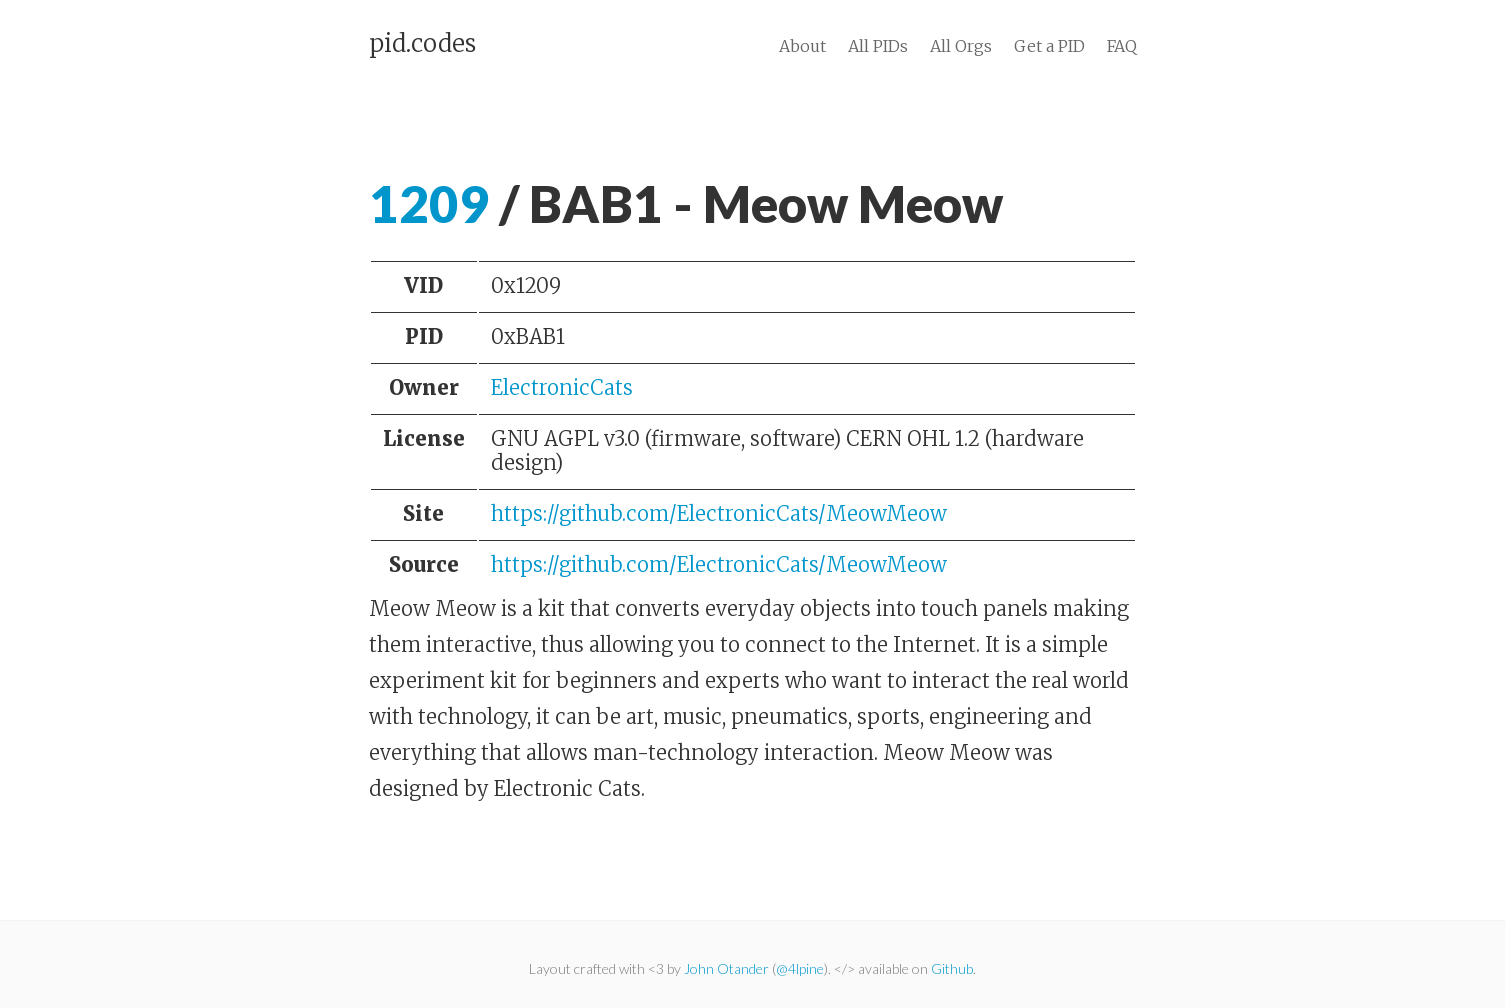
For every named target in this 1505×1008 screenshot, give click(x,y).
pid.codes (422, 44)
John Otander (726, 968)
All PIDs (878, 46)
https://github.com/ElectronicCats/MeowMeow (719, 513)
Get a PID (1049, 46)
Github (952, 968)
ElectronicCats (562, 387)
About (802, 46)
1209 (429, 203)
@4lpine (800, 968)
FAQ (1122, 46)
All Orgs (961, 46)
